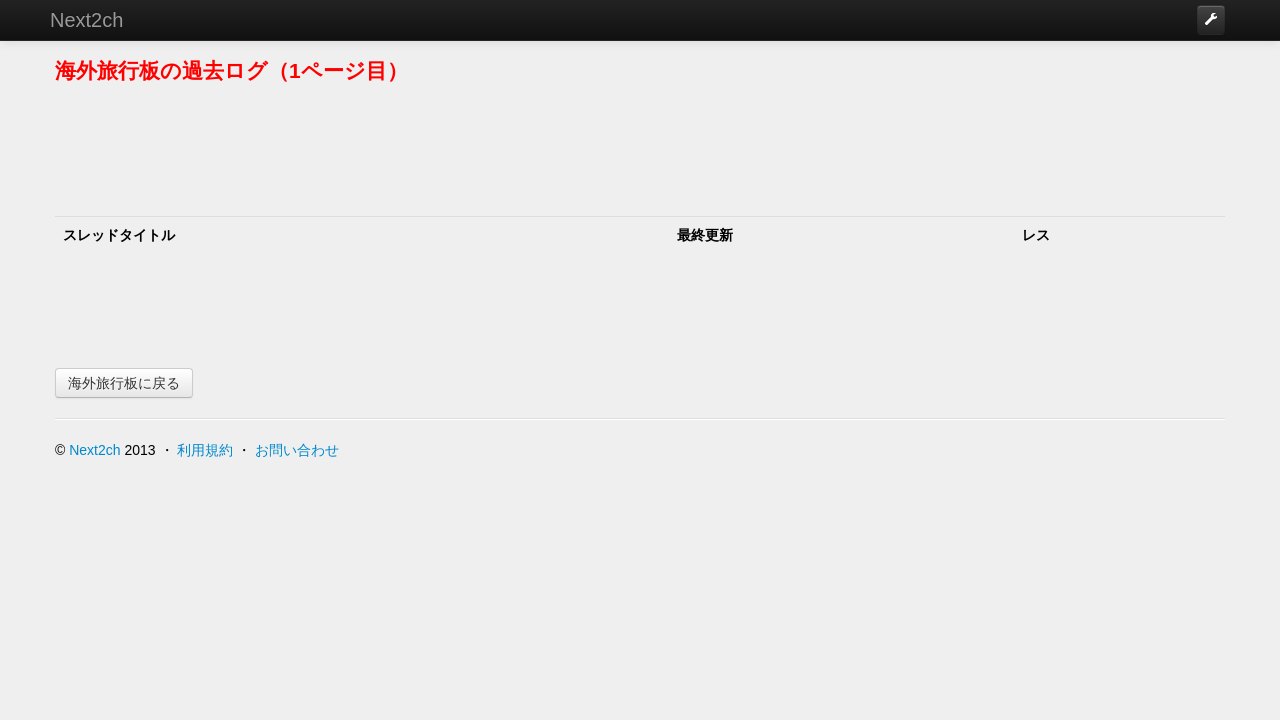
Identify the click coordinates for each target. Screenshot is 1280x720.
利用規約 (205, 450)
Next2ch (86, 20)
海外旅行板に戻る (124, 383)
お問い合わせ (297, 450)
